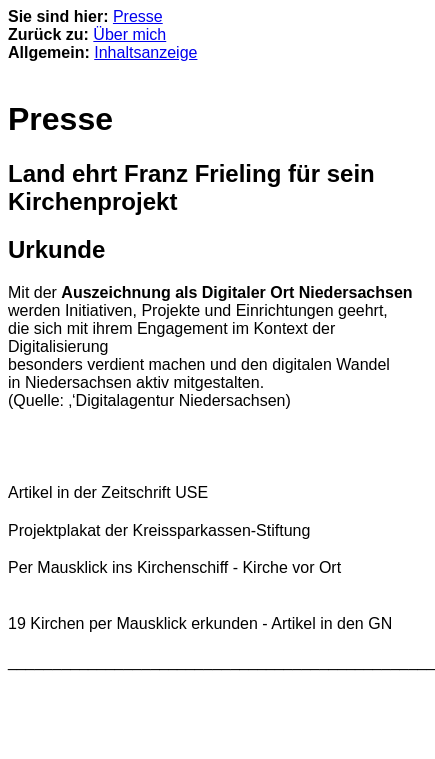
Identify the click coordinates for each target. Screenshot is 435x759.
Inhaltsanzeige (145, 52)
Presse (138, 16)
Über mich (129, 34)
